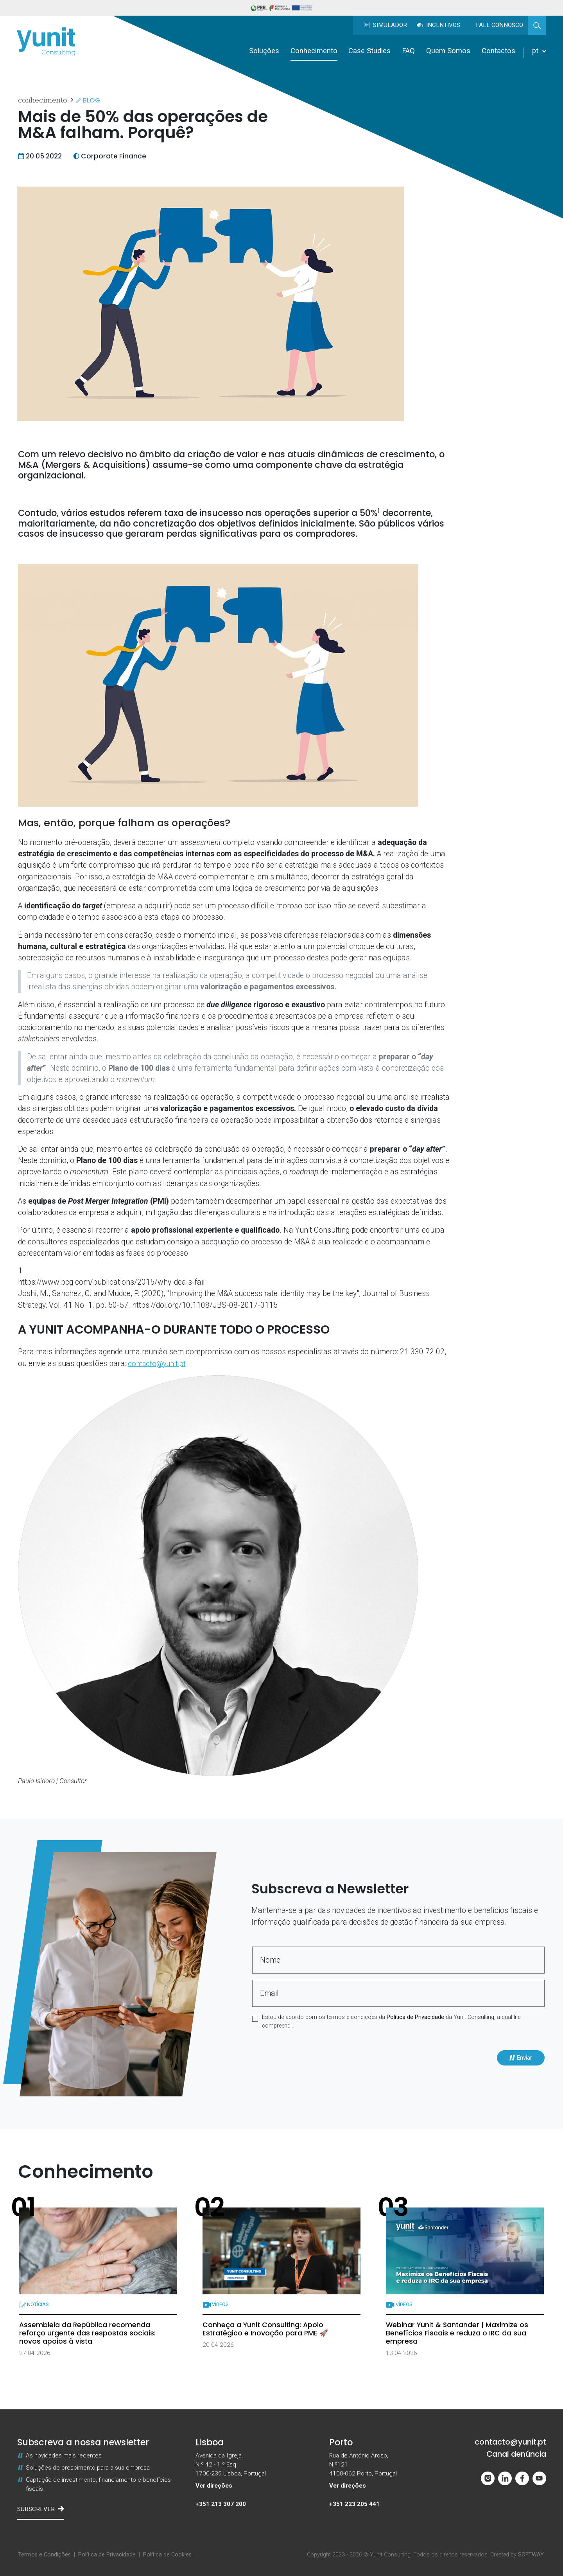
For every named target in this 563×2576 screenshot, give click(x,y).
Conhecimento (313, 51)
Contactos (498, 51)
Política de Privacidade (415, 2017)
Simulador (385, 25)
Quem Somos (448, 51)
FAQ (408, 51)
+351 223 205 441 (354, 2504)
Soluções (264, 51)
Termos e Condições (44, 2554)
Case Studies (369, 51)
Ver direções (213, 2485)
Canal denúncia (516, 2454)
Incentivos (438, 25)
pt (539, 51)
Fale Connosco (499, 25)
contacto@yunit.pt (158, 1363)
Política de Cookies (167, 2554)
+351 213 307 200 (220, 2504)
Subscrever (40, 2509)
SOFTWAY (531, 2554)
